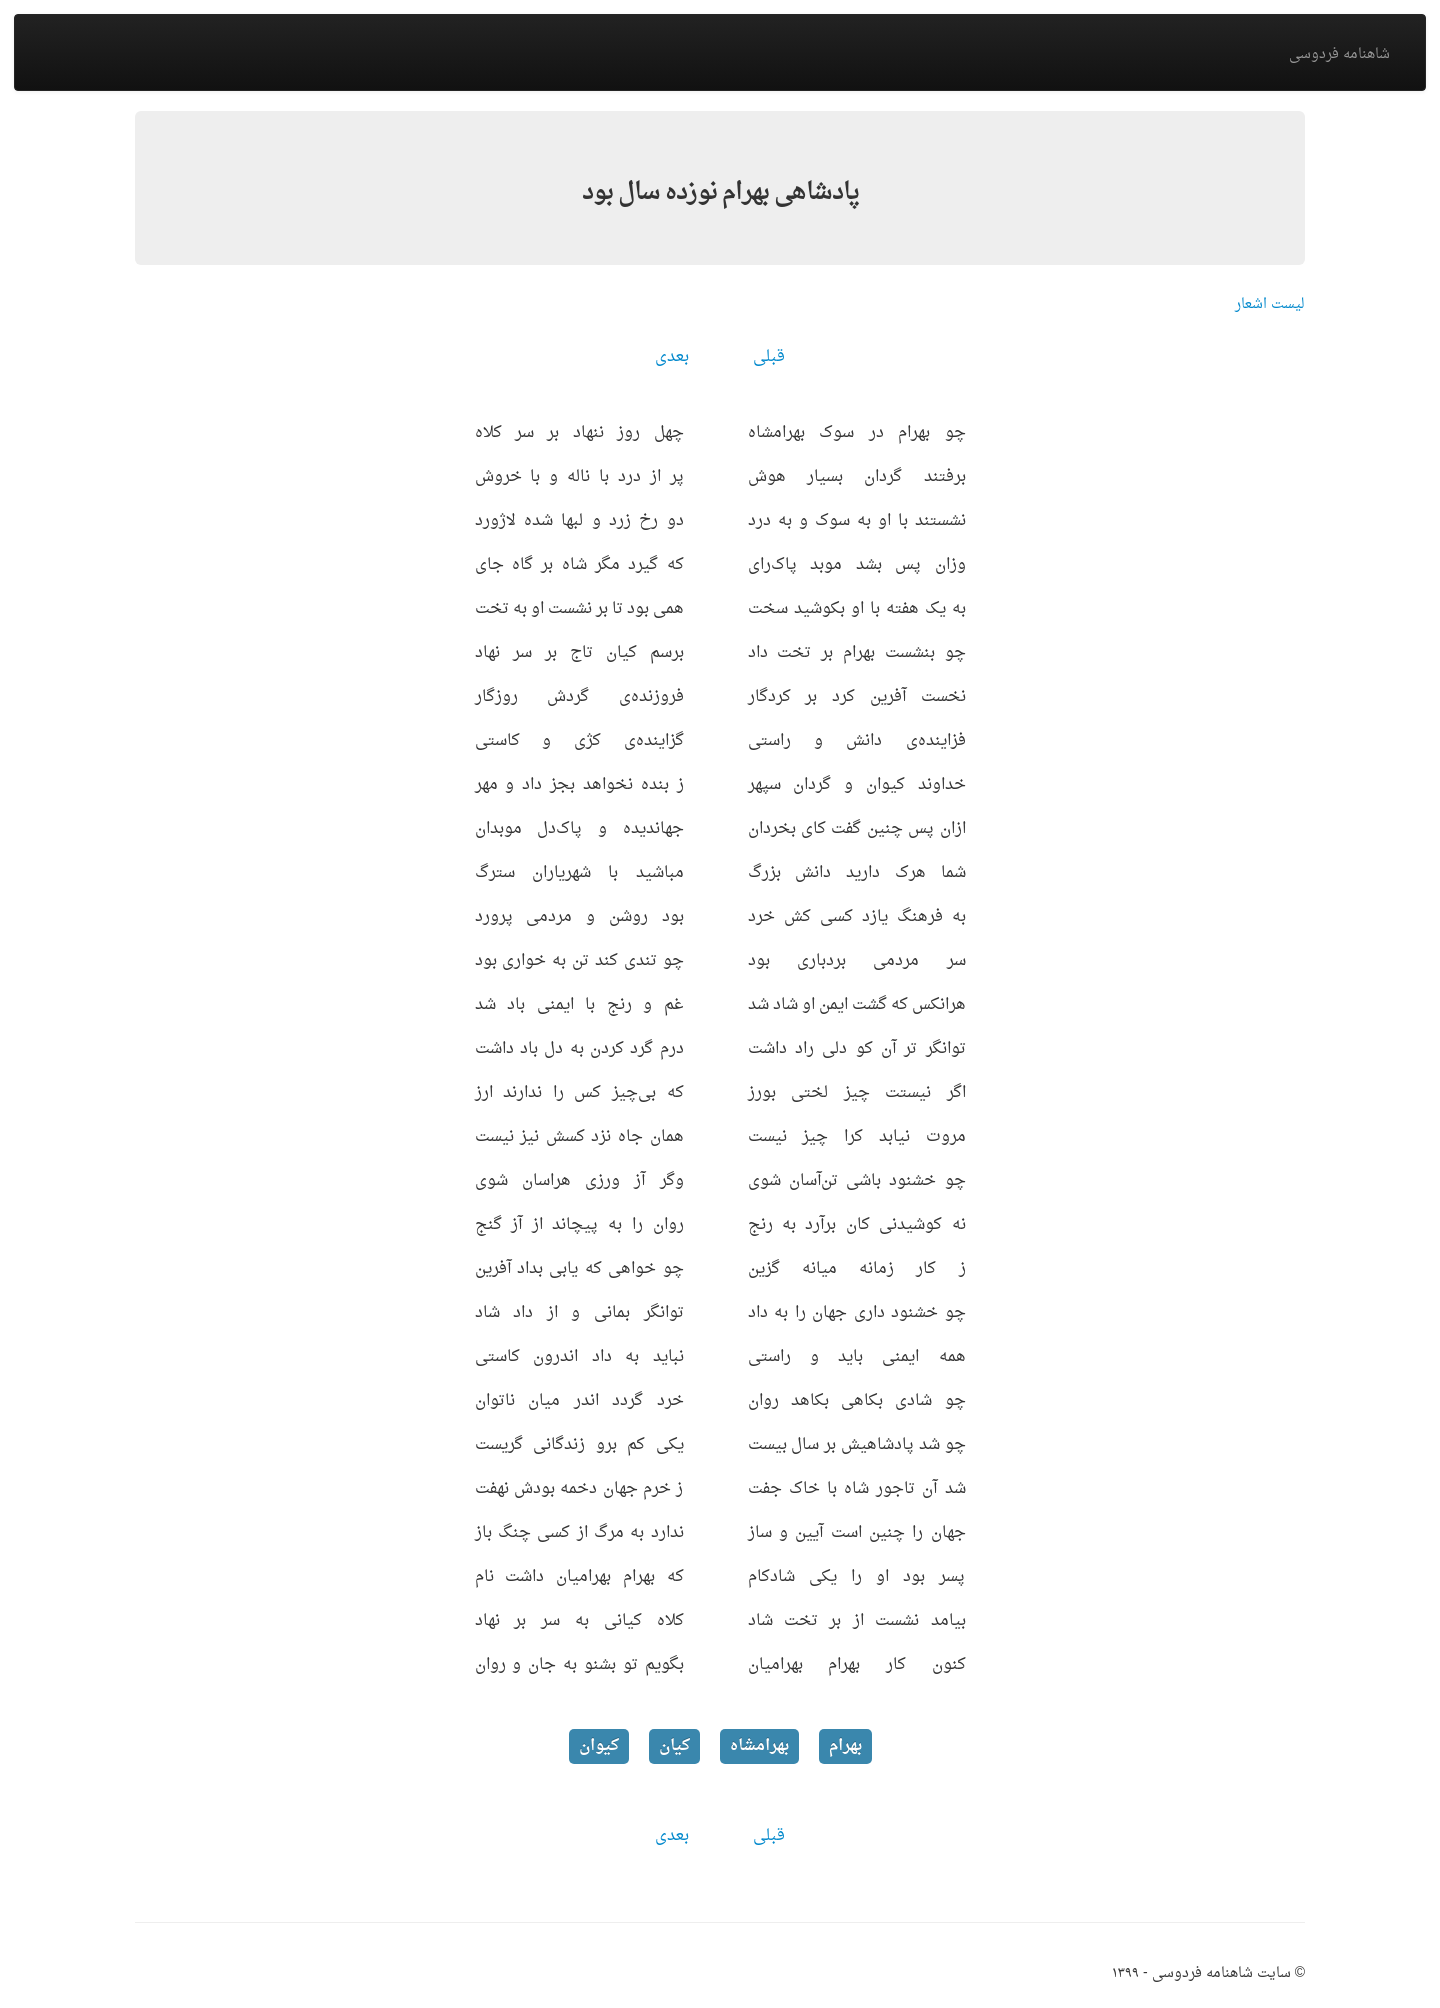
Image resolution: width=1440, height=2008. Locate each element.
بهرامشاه (759, 1746)
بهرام (845, 1746)
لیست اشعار (1270, 304)
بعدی (672, 357)
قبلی (769, 357)
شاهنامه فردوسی (1339, 54)
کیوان (599, 1746)
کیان (674, 1746)
